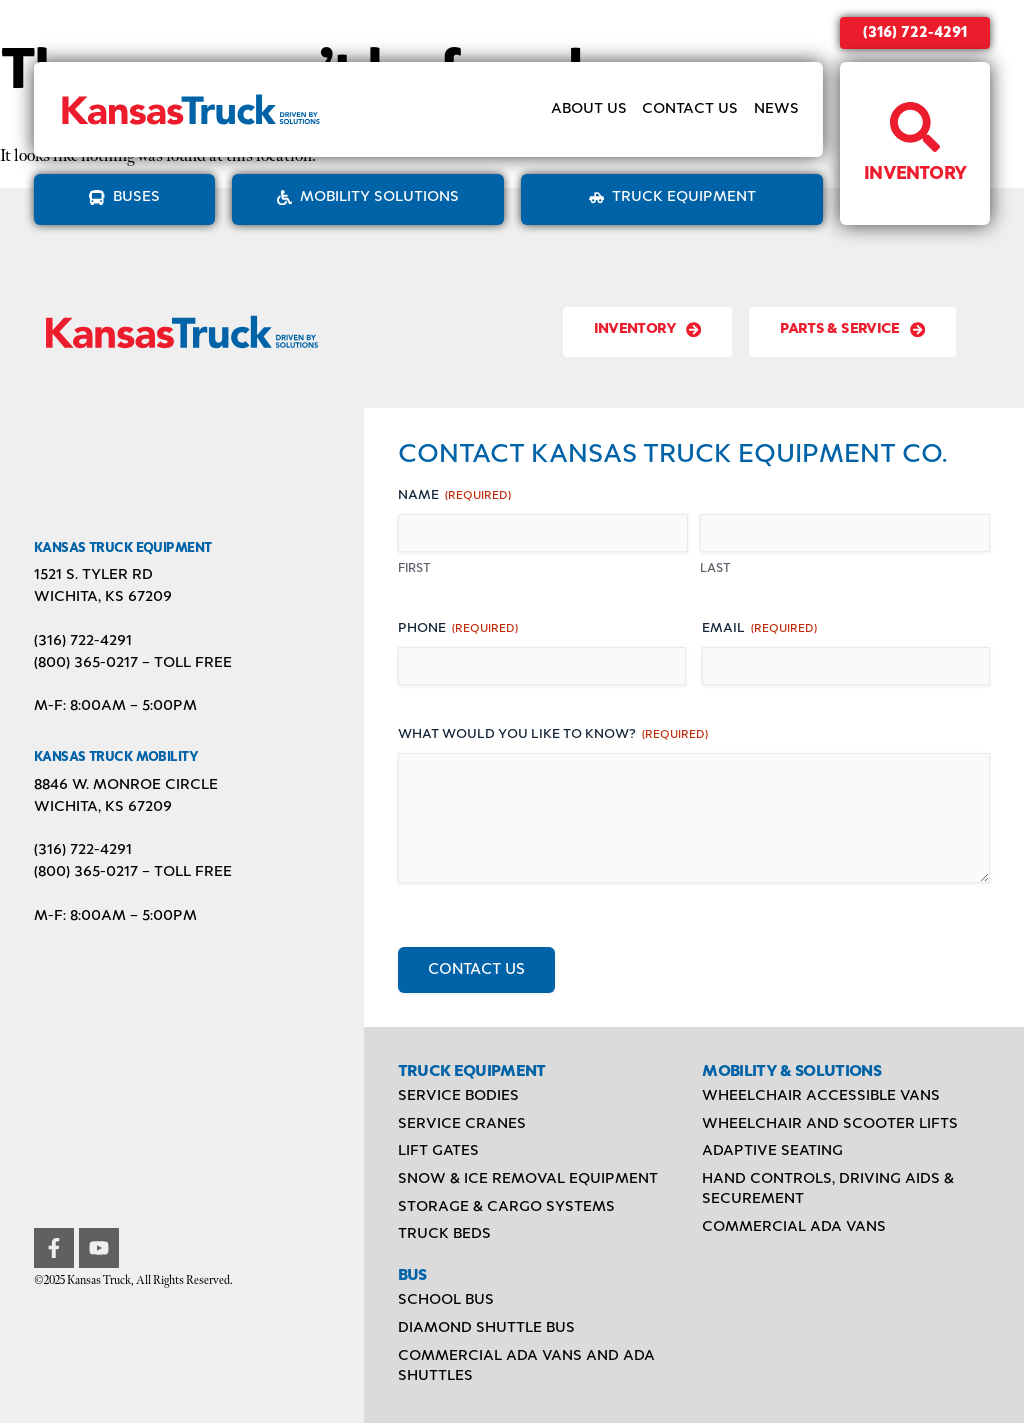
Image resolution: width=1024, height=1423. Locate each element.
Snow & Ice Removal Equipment (528, 1179)
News (776, 109)
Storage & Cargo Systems (506, 1207)
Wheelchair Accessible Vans (821, 1096)
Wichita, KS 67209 (103, 597)
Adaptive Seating (772, 1151)
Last (715, 568)
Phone (458, 629)
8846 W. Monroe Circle (126, 785)
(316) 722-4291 (915, 33)
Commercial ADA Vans (794, 1227)
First (414, 568)
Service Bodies (458, 1096)
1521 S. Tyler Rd (93, 575)
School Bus (446, 1300)
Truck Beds (444, 1234)
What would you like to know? (553, 735)
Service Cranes (462, 1124)
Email (759, 629)
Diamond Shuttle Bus (486, 1328)
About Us (589, 109)
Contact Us (690, 109)
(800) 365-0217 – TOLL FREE (133, 663)
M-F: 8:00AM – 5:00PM (115, 706)
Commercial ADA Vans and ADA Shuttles (526, 1366)
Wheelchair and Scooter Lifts (830, 1124)
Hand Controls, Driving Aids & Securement (828, 1189)
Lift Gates (438, 1151)
